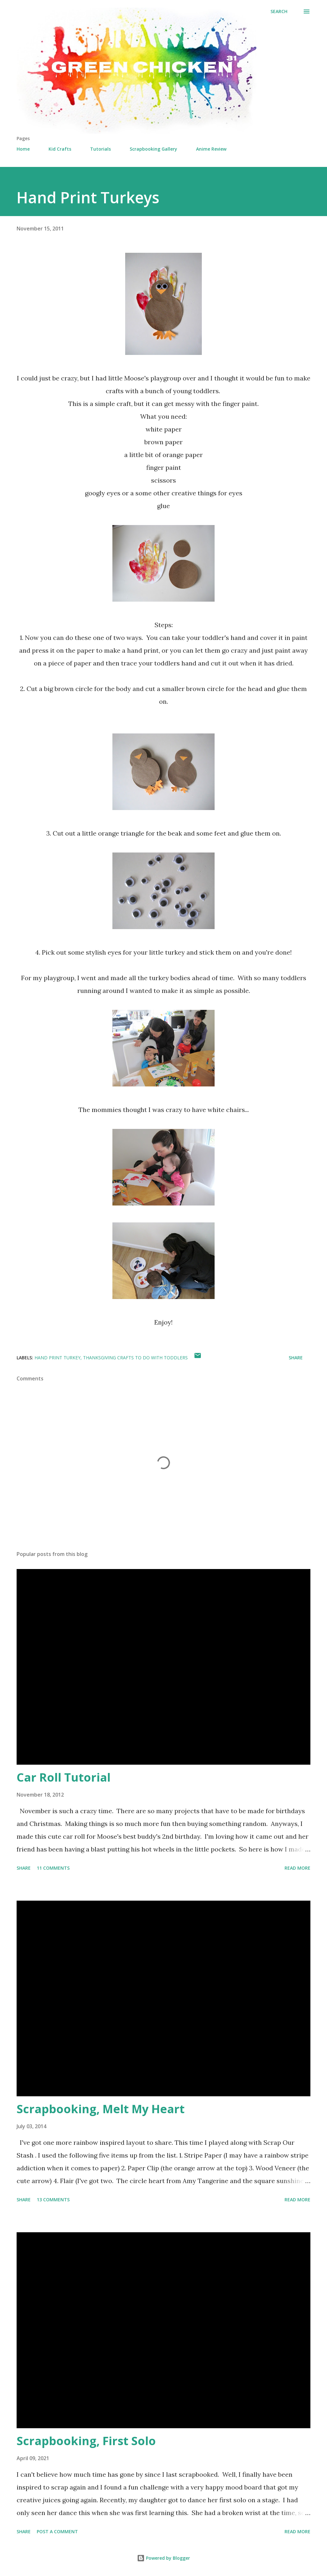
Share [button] (296, 1358)
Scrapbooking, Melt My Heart (101, 2109)
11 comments (53, 1868)
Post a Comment (57, 2531)
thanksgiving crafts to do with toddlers (135, 1358)
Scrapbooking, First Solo (86, 2441)
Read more (297, 1868)
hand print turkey (57, 1358)
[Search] (278, 11)
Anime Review (211, 149)
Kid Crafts (60, 149)
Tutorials (100, 149)
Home (23, 149)
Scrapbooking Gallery (153, 149)
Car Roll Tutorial (63, 1777)
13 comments (53, 2200)
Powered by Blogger (163, 2558)
